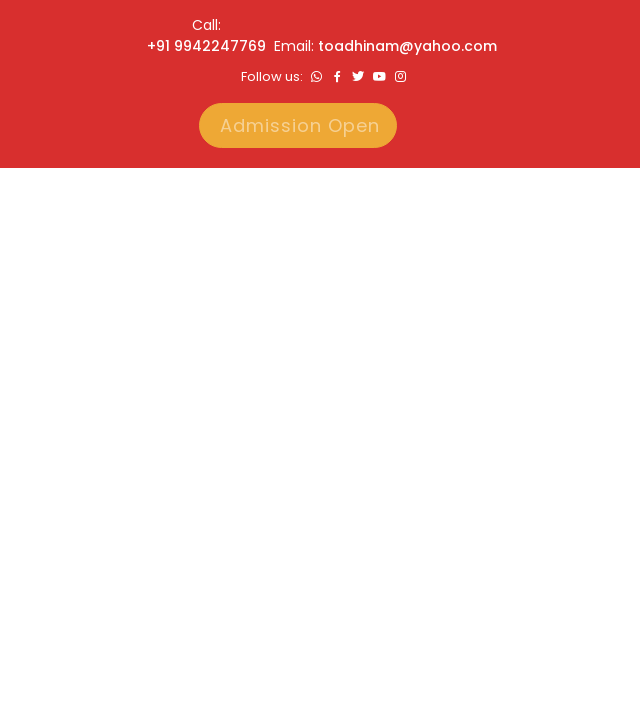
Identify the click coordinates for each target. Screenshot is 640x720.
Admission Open (300, 125)
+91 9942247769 (206, 46)
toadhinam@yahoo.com (407, 46)
